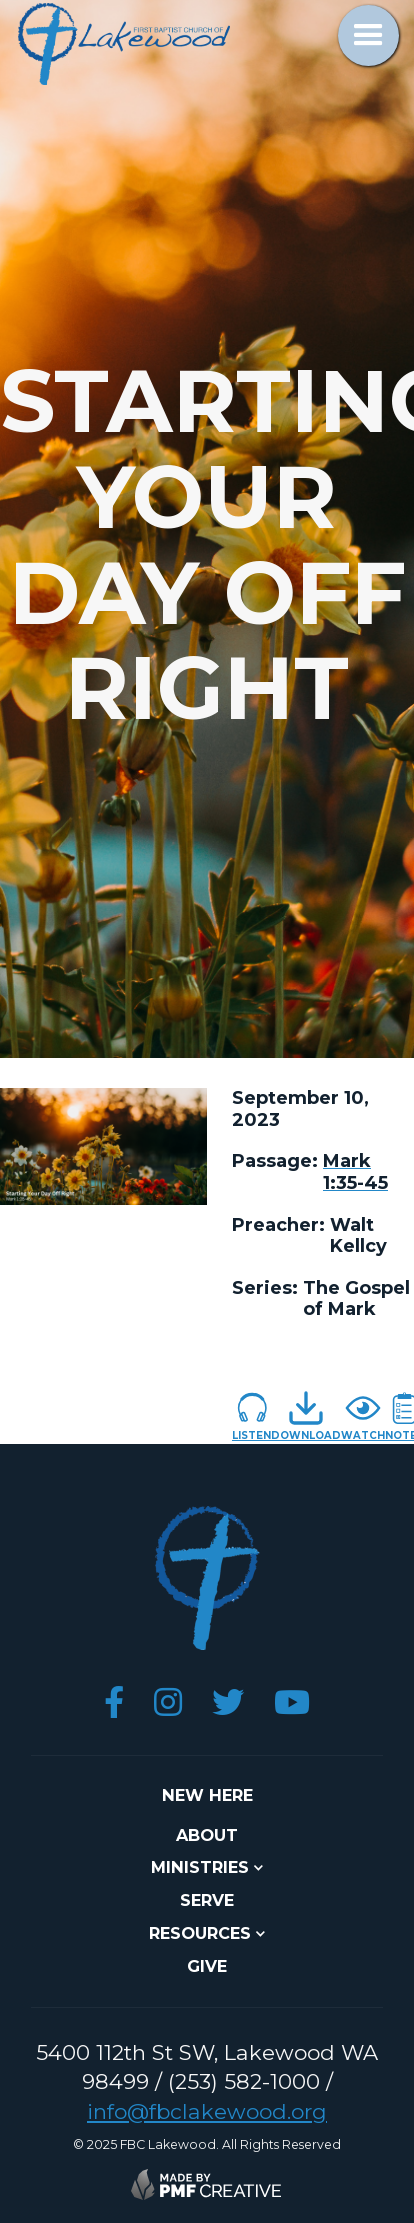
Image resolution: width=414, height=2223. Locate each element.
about (207, 1835)
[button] (368, 35)
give (207, 1966)
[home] (119, 44)
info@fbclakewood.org (207, 2111)
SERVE (207, 1900)
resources (200, 1933)
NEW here (207, 1795)
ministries (200, 1867)
